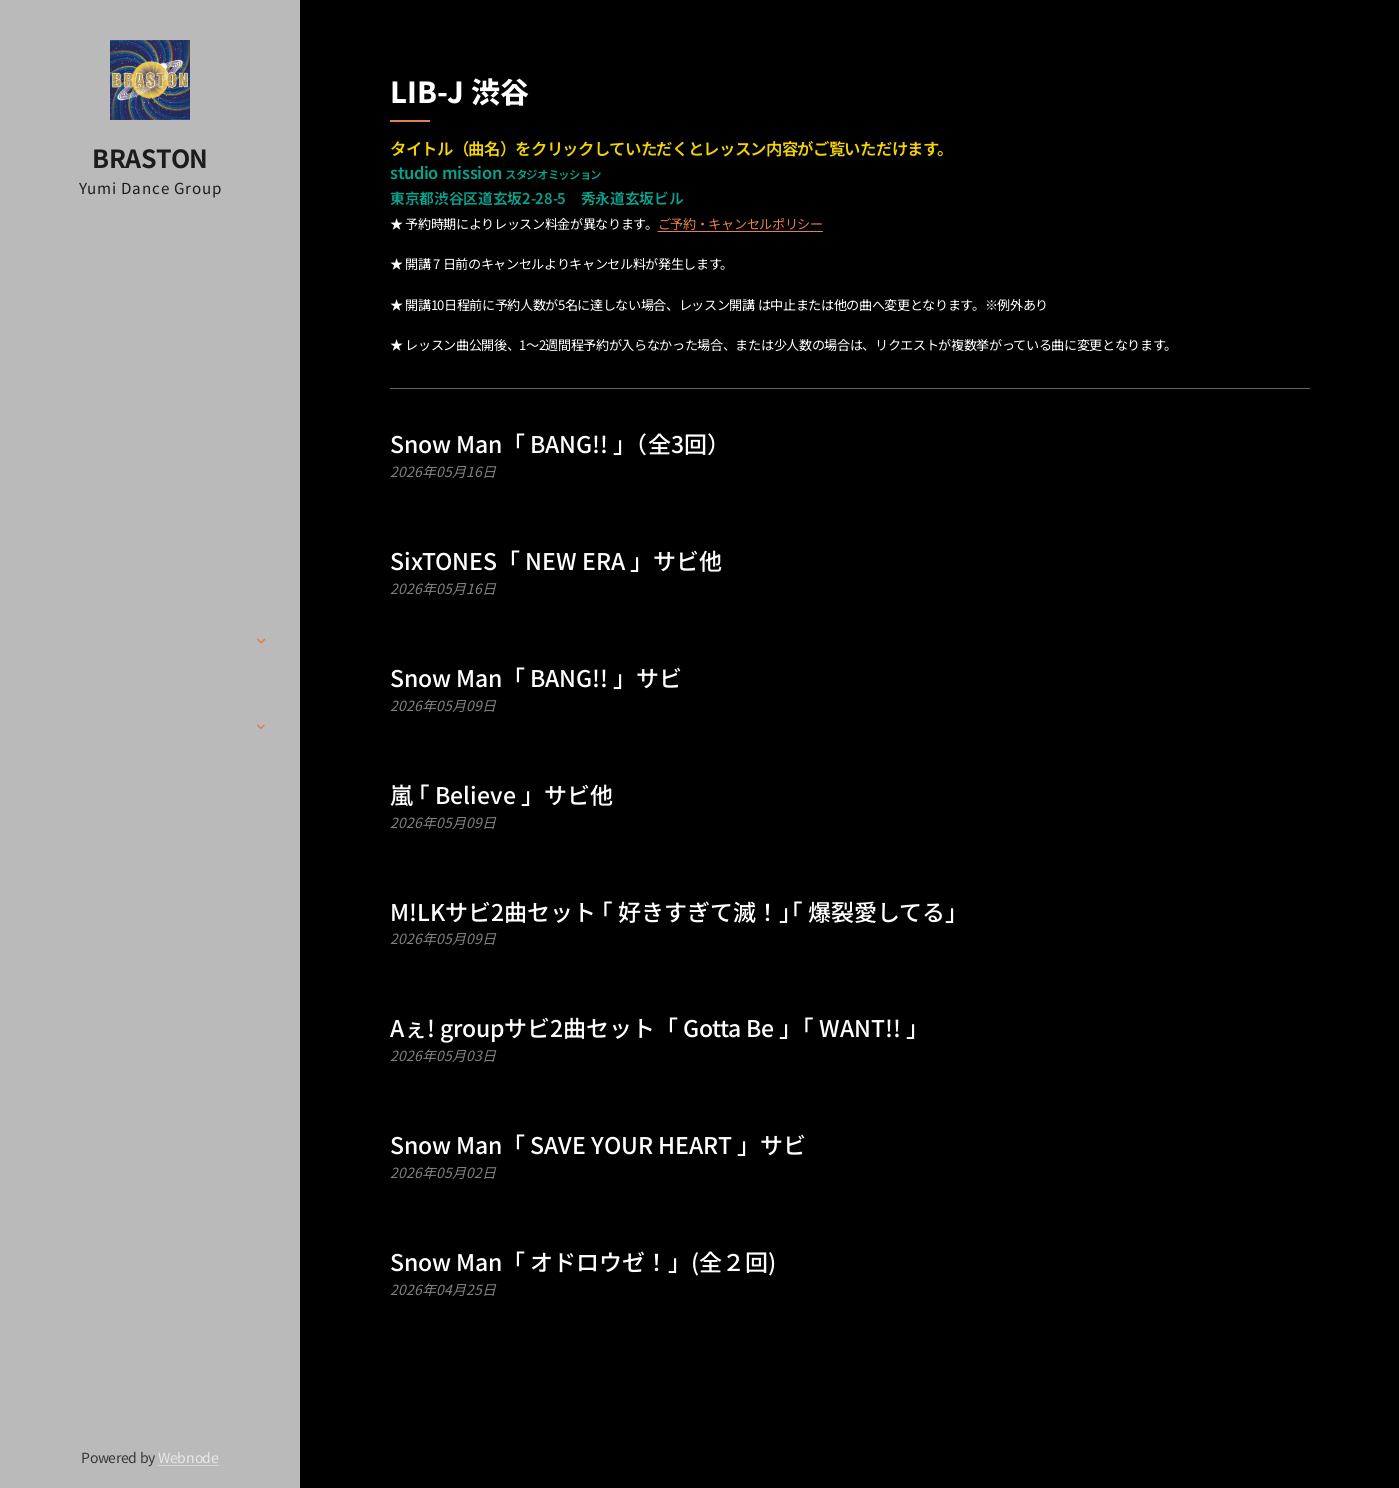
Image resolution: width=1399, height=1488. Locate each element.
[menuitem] (150, 470)
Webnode (188, 1457)
